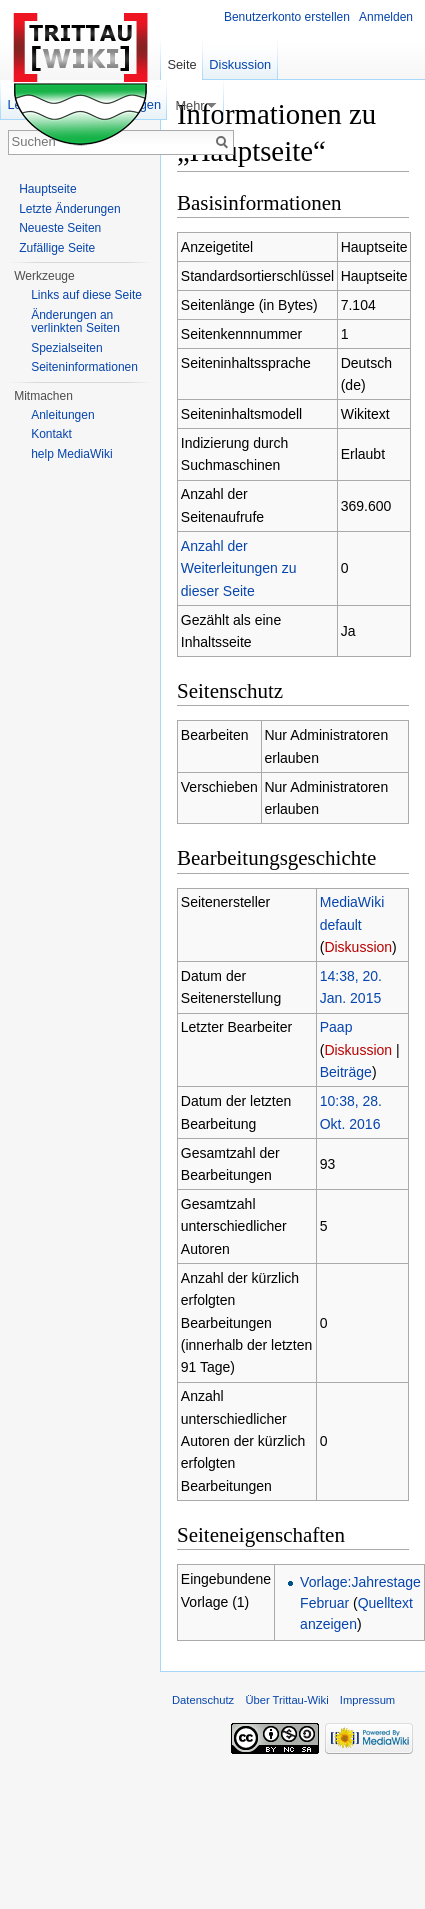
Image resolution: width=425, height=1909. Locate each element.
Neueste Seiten (60, 228)
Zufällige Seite (57, 248)
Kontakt (51, 434)
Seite (181, 64)
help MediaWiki (71, 454)
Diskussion (358, 947)
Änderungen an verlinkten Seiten (75, 322)
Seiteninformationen (84, 367)
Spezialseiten (66, 348)
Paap (336, 1027)
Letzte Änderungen (69, 209)
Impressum (367, 1700)
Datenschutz (203, 1700)
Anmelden (386, 17)
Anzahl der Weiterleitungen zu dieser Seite (239, 568)
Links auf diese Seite (86, 295)
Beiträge (346, 1072)
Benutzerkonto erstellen (287, 17)
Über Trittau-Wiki (286, 1700)
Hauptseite (47, 189)
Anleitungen (62, 415)
